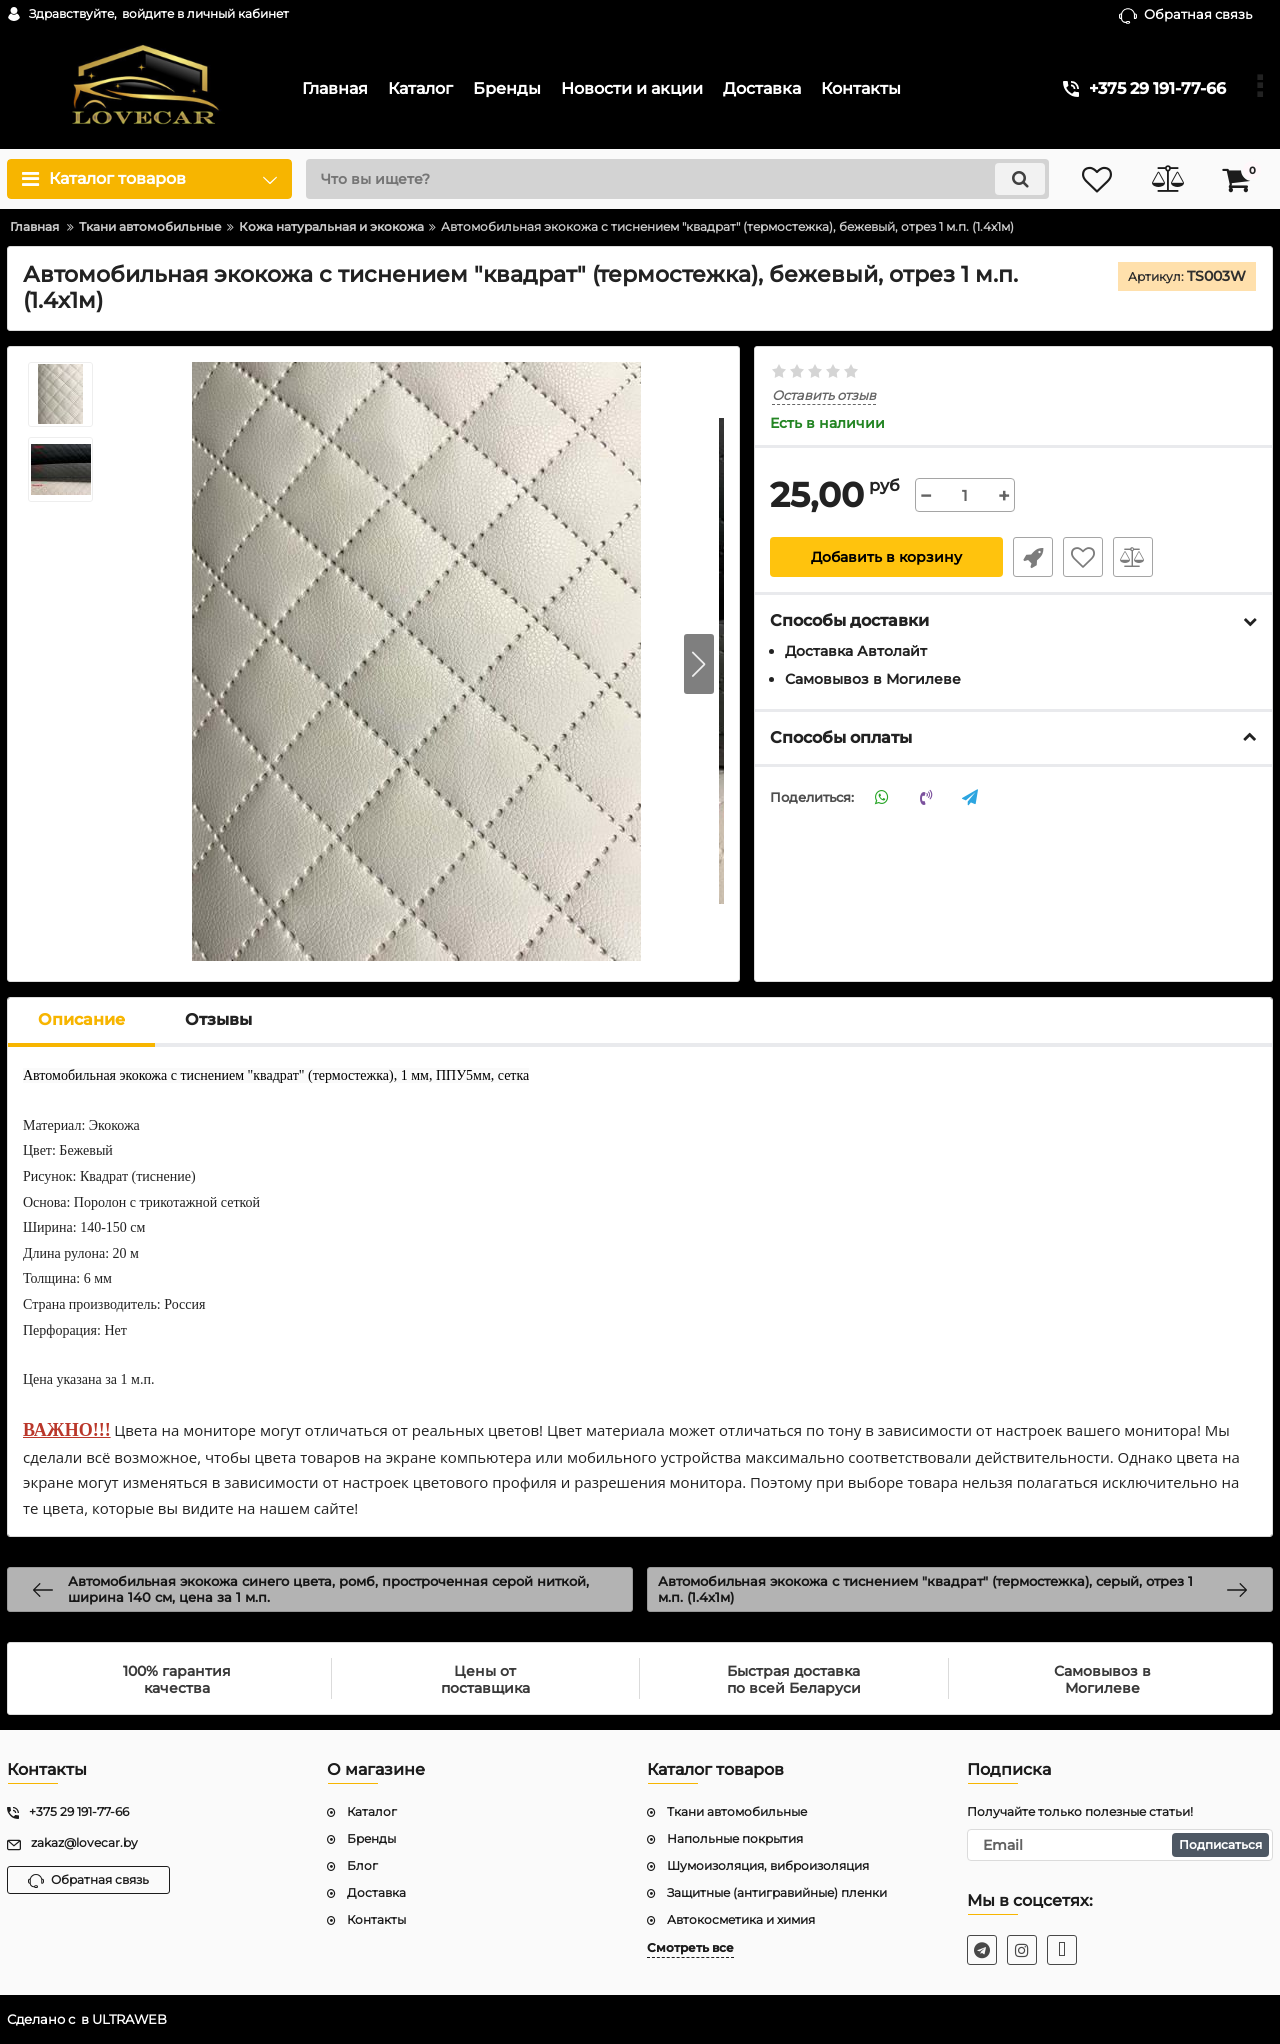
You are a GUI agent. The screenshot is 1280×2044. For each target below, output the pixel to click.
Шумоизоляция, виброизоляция (768, 1865)
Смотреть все (690, 1947)
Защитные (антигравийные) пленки (777, 1892)
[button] (699, 664)
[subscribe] (1120, 1845)
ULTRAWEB (129, 2019)
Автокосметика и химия (741, 1919)
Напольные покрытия (735, 1838)
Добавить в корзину (886, 557)
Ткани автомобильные (737, 1811)
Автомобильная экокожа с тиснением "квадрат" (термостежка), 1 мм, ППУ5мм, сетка (276, 1075)
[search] (677, 179)
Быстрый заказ (1033, 557)
